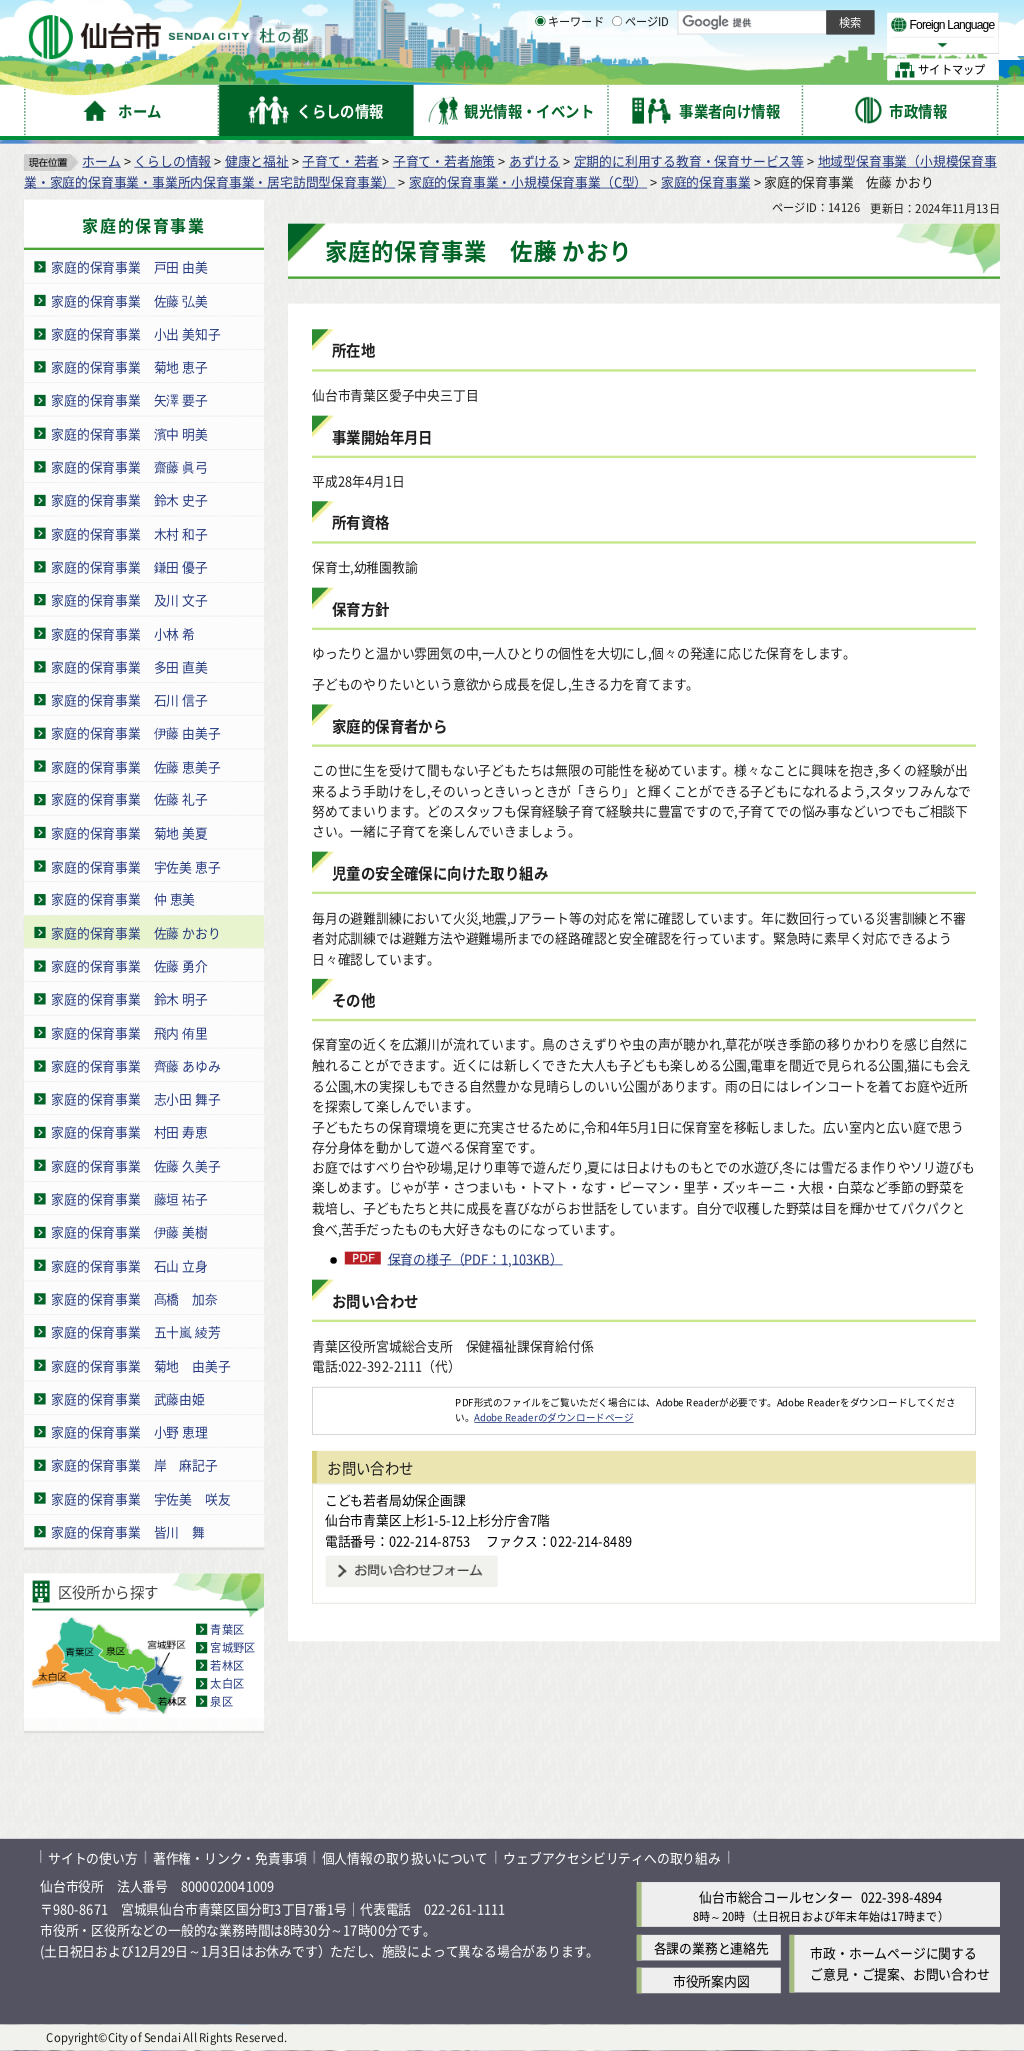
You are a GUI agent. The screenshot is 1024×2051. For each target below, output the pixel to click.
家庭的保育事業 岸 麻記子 (134, 1464)
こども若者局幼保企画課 (395, 1499)
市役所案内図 (711, 1980)
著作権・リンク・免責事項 (230, 1857)
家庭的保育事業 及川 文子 (129, 599)
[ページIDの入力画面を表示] (617, 69)
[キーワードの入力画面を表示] (540, 69)
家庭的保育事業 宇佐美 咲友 (140, 1498)
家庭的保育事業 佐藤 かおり (136, 932)
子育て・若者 (340, 160)
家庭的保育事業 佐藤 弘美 (129, 300)
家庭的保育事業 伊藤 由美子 (136, 732)
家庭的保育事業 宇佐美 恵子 (136, 866)
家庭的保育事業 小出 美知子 (136, 333)
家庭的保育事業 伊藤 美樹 (129, 1232)
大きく (770, 44)
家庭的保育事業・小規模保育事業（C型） (528, 181)
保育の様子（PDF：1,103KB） (475, 1259)
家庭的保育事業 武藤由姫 (128, 1398)
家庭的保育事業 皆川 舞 (128, 1531)
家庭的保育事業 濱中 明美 (129, 433)
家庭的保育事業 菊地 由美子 (140, 1365)
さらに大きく (834, 44)
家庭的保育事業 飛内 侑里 (129, 1032)
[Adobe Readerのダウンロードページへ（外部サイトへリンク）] (384, 1402)
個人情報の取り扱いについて (405, 1857)
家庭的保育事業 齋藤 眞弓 (129, 466)
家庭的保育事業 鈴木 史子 (129, 500)
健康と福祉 (257, 160)
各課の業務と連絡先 (711, 1947)
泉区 (221, 1702)
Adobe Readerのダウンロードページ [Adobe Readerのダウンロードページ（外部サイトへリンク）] (553, 1417)
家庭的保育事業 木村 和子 (129, 533)
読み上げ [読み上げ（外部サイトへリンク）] (657, 20)
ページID (641, 70)
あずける (534, 160)
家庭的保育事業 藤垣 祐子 (129, 1198)
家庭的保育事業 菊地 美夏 (129, 832)
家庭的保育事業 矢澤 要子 (129, 400)
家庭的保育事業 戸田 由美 (129, 267)
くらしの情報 (172, 160)
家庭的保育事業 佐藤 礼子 (129, 799)
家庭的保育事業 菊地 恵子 (129, 366)
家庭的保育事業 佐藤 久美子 (136, 1165)
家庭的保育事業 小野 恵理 (129, 1431)
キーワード (569, 70)
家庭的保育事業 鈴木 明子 (129, 999)
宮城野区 (232, 1648)
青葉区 (227, 1630)
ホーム (101, 160)
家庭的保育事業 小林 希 (123, 633)
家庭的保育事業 (706, 181)
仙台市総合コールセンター (776, 1896)
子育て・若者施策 (444, 160)
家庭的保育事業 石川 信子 (129, 699)
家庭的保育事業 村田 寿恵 (129, 1132)
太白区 (227, 1684)
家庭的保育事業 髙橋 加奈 (134, 1298)
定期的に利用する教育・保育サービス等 (689, 160)
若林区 (227, 1666)
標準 (799, 21)
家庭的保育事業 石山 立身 (129, 1265)
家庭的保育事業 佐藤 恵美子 (136, 766)
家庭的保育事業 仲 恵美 (123, 899)
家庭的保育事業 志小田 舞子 (136, 1098)
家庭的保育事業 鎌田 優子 (129, 566)
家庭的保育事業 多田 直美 (129, 666)
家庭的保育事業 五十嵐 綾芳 (136, 1331)
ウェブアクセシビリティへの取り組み (612, 1857)
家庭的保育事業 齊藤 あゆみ (136, 1065)
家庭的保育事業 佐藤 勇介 (129, 965)
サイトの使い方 (93, 1857)
